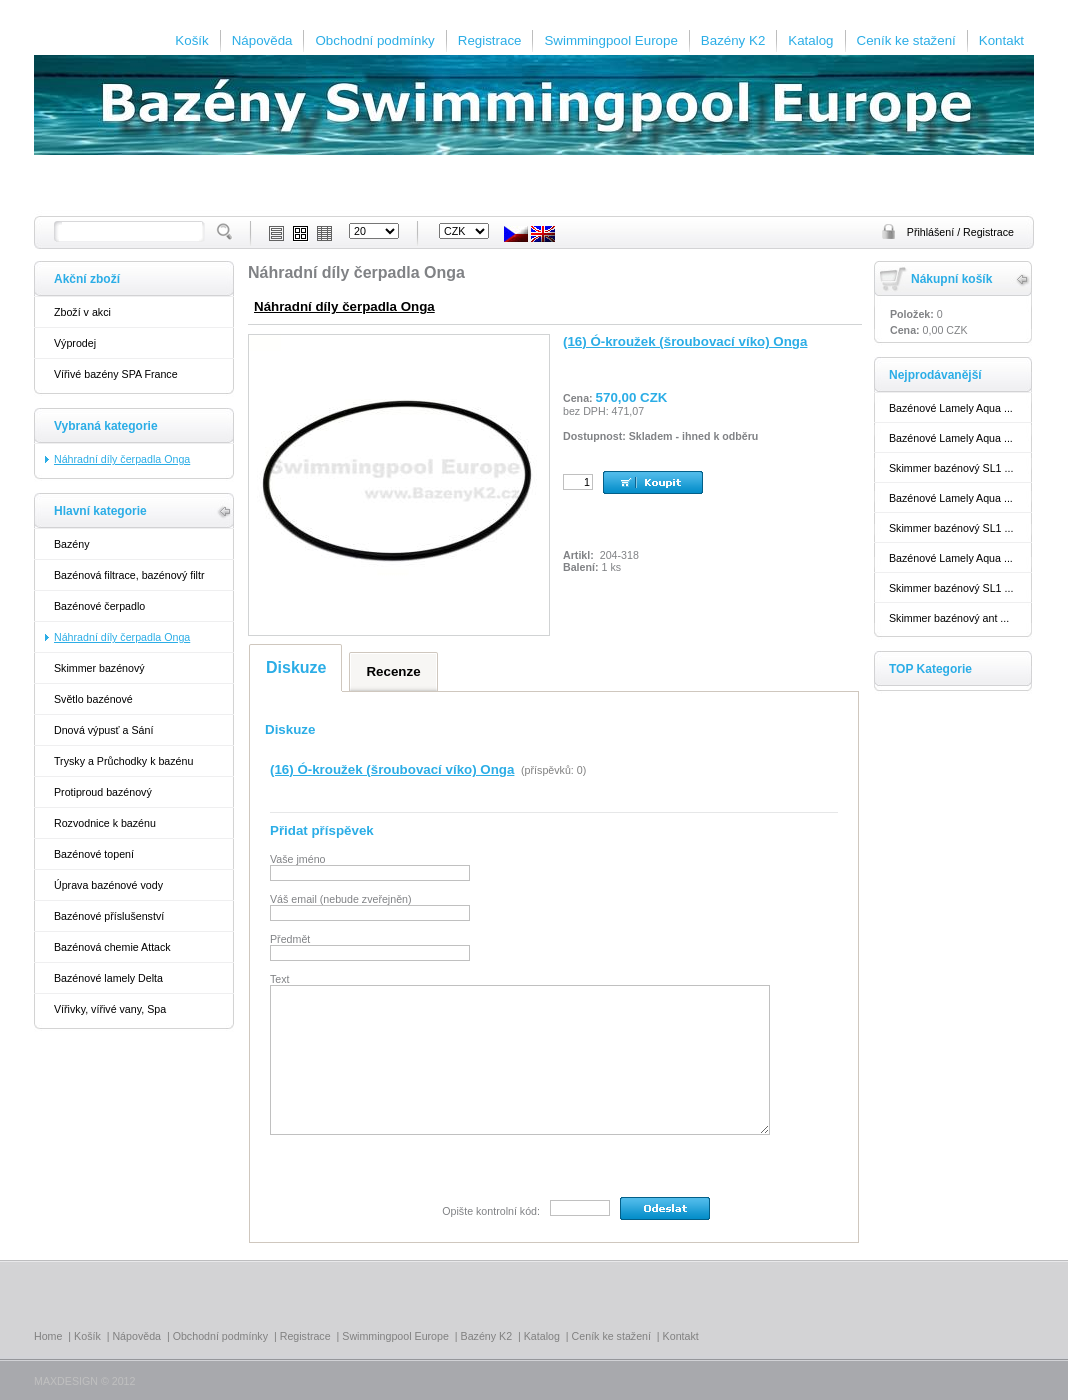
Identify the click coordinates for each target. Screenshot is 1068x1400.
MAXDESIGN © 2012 (84, 1381)
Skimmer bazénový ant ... (949, 618)
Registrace (490, 40)
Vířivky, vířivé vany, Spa (110, 1009)
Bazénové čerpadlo (99, 606)
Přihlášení (932, 232)
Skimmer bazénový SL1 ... (951, 468)
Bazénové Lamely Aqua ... (951, 408)
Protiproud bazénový (103, 792)
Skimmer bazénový (99, 668)
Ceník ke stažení (906, 40)
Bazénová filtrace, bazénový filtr (129, 575)
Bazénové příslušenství (109, 916)
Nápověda (262, 40)
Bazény (72, 544)
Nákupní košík (951, 279)
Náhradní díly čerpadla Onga (344, 306)
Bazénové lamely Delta (108, 978)
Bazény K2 (733, 40)
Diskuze (296, 667)
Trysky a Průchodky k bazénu (123, 761)
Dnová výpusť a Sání (103, 730)
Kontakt (1001, 40)
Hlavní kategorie (100, 511)
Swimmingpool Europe (610, 40)
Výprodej (75, 343)
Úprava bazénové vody (108, 885)
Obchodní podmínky (374, 40)
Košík (191, 40)
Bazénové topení (94, 854)
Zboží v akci (82, 312)
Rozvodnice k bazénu (105, 823)
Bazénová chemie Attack (112, 947)
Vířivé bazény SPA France (116, 374)
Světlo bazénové (93, 699)
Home (48, 1336)
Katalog (810, 40)
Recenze (393, 671)
